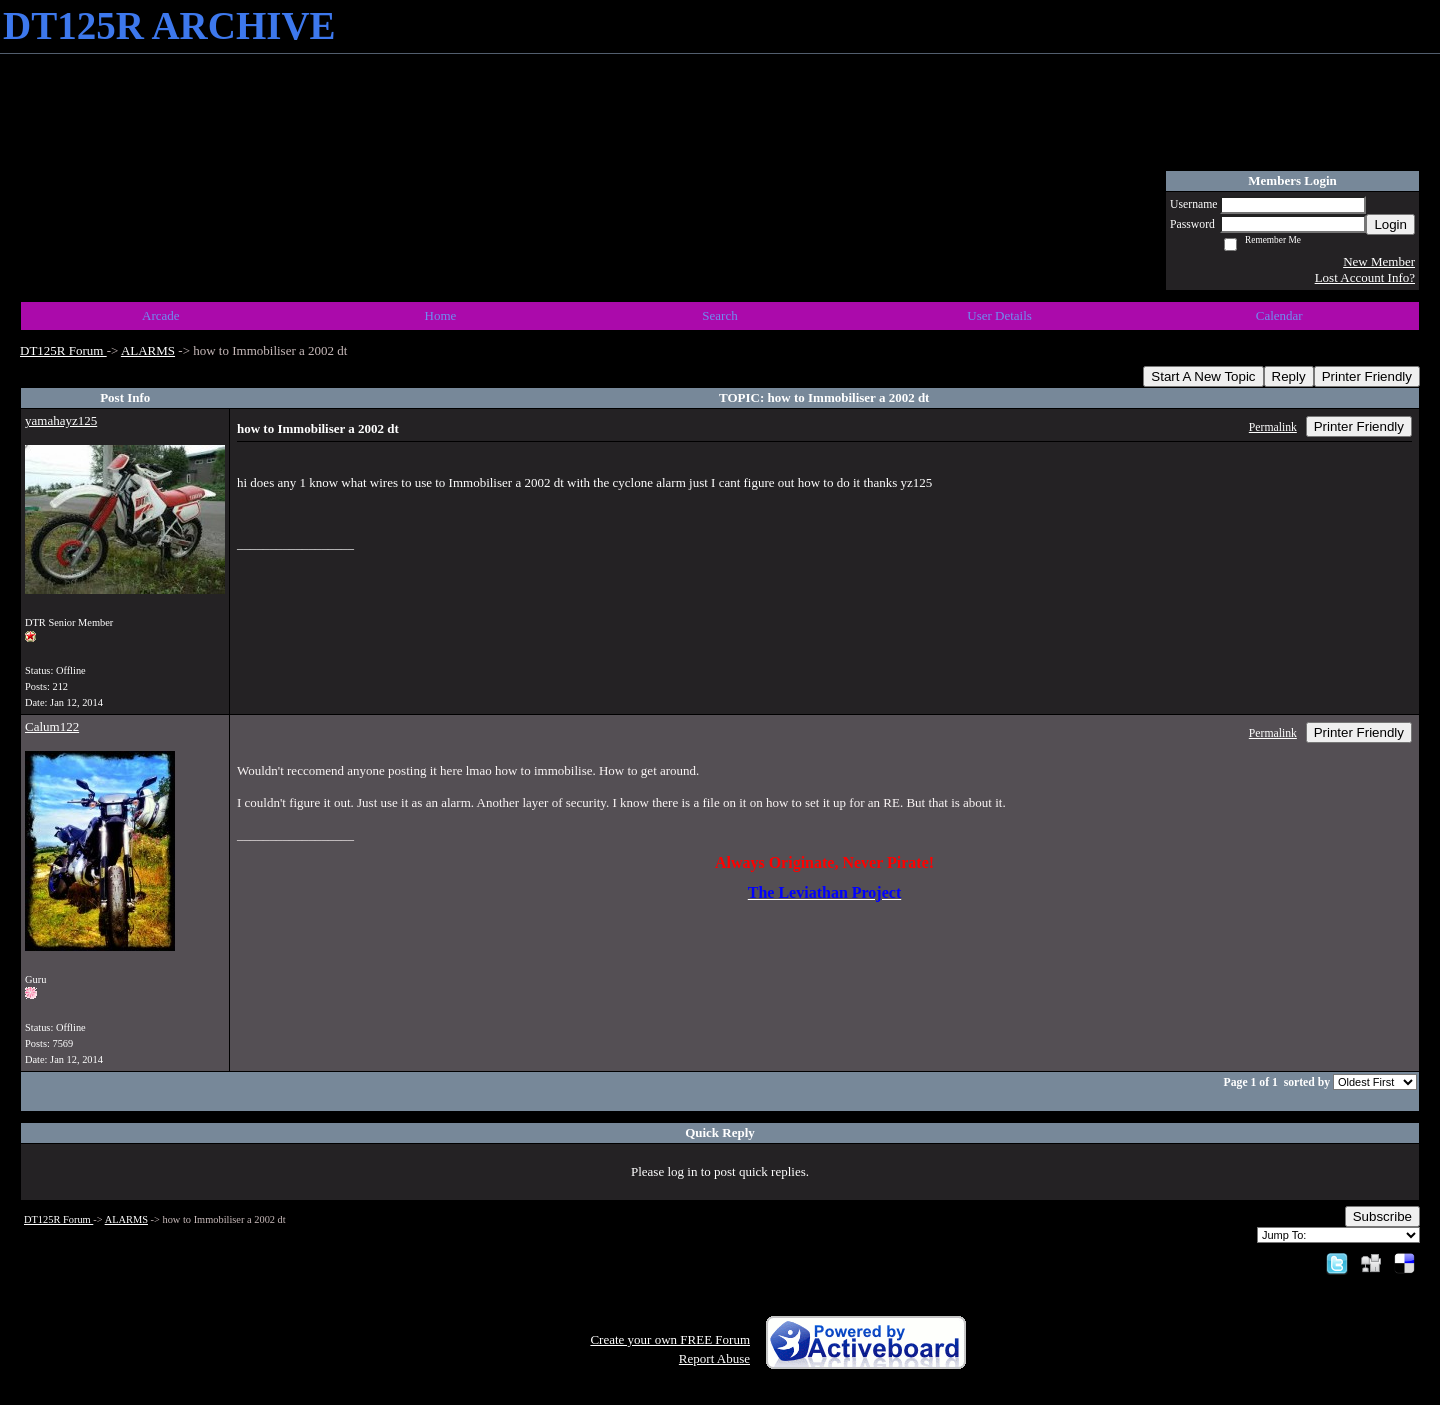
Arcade (161, 315)
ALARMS (148, 350)
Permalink (1273, 427)
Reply (1289, 376)
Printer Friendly (1367, 376)
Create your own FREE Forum (670, 1339)
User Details (999, 315)
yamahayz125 (61, 420)
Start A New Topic (1203, 376)
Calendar (1279, 315)
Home (441, 315)
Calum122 (52, 726)
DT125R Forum (63, 350)
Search (719, 315)
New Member (1379, 261)
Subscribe (1382, 1216)
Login (1390, 224)
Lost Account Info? (1365, 277)
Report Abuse (714, 1358)
